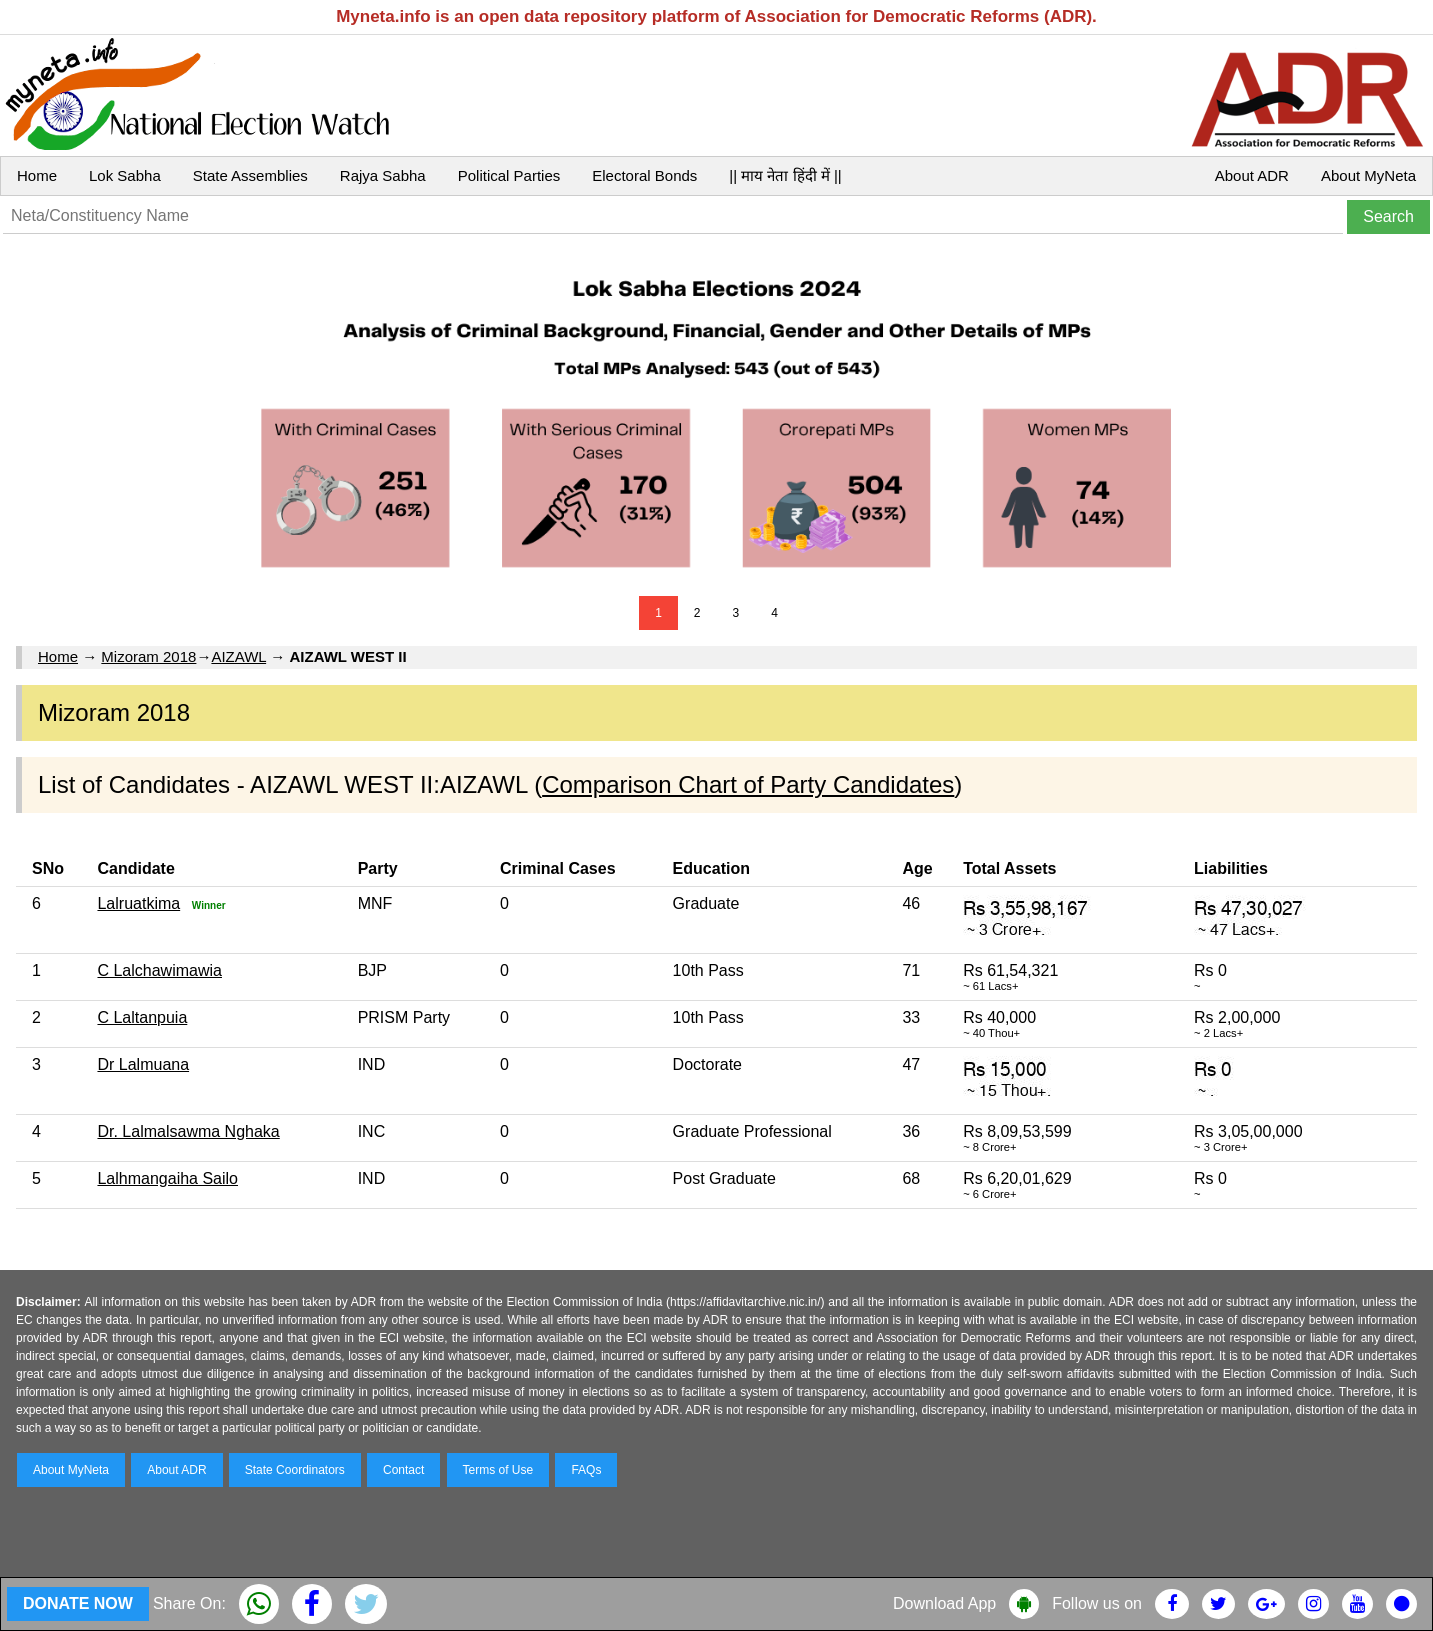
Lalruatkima (138, 903)
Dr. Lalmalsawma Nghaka (188, 1131)
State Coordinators (295, 1470)
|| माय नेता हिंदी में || (785, 175)
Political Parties (509, 175)
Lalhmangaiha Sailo (167, 1178)
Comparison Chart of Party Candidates (748, 784)
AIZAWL (238, 656)
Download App (944, 1603)
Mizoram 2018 (148, 656)
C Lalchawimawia (159, 970)
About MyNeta (1368, 175)
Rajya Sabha (383, 175)
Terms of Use (498, 1470)
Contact (403, 1470)
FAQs (586, 1470)
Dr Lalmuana (143, 1064)
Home (37, 175)
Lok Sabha (125, 175)
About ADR (1252, 175)
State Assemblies (250, 175)
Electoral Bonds (644, 175)
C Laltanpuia (142, 1017)
